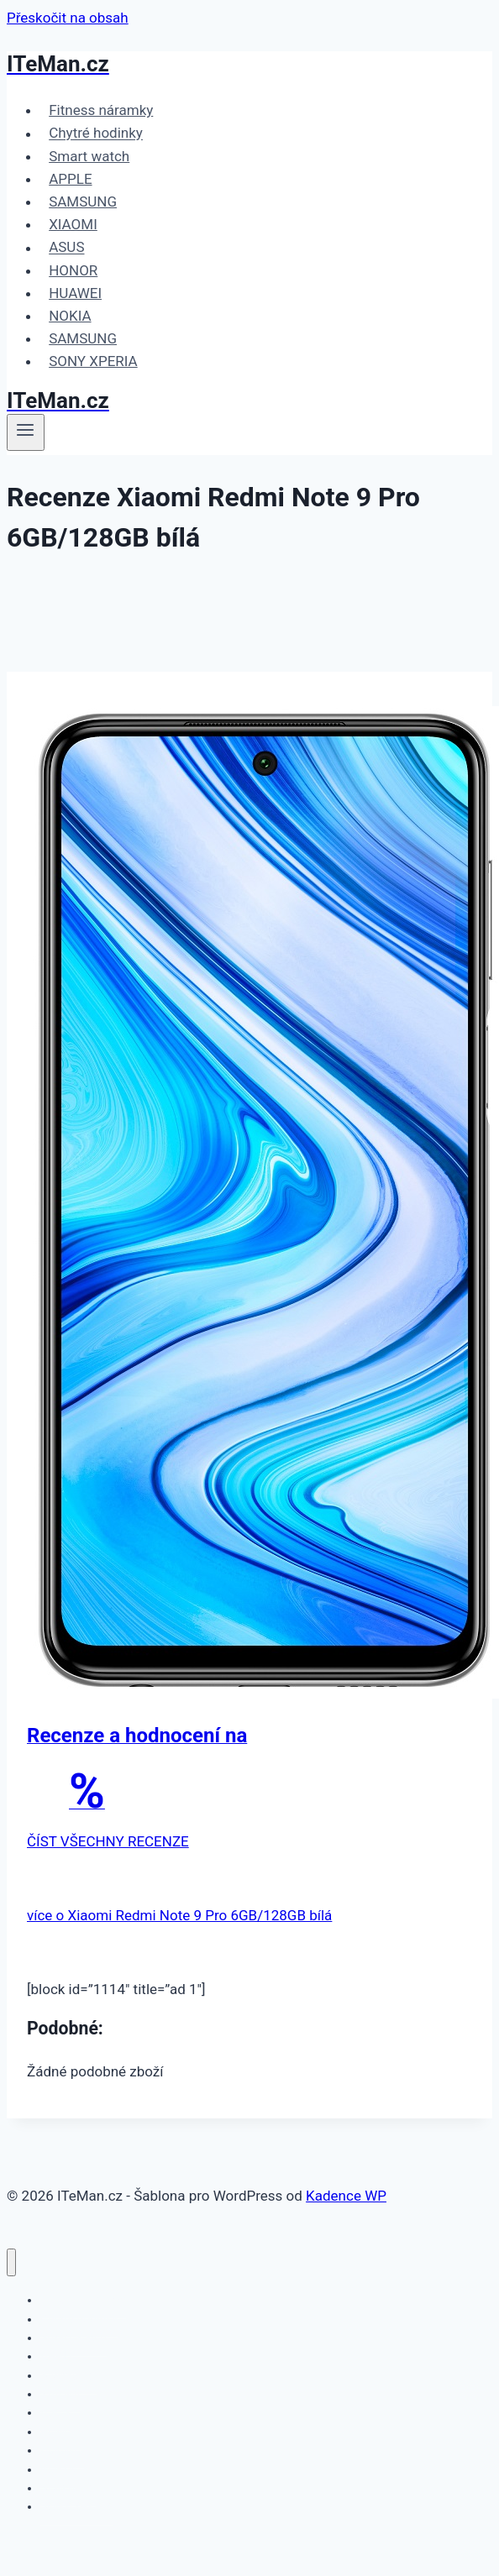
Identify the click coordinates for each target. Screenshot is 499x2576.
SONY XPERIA (93, 361)
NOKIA (70, 315)
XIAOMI (73, 224)
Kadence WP (346, 2195)
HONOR (73, 270)
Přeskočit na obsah (68, 17)
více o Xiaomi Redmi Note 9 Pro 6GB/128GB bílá (179, 1915)
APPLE (70, 178)
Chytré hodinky (96, 133)
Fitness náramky (101, 110)
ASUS (66, 247)
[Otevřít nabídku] (26, 432)
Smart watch (89, 156)
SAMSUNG (83, 201)
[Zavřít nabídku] (11, 2262)
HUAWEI (75, 293)
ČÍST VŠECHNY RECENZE (108, 1841)
